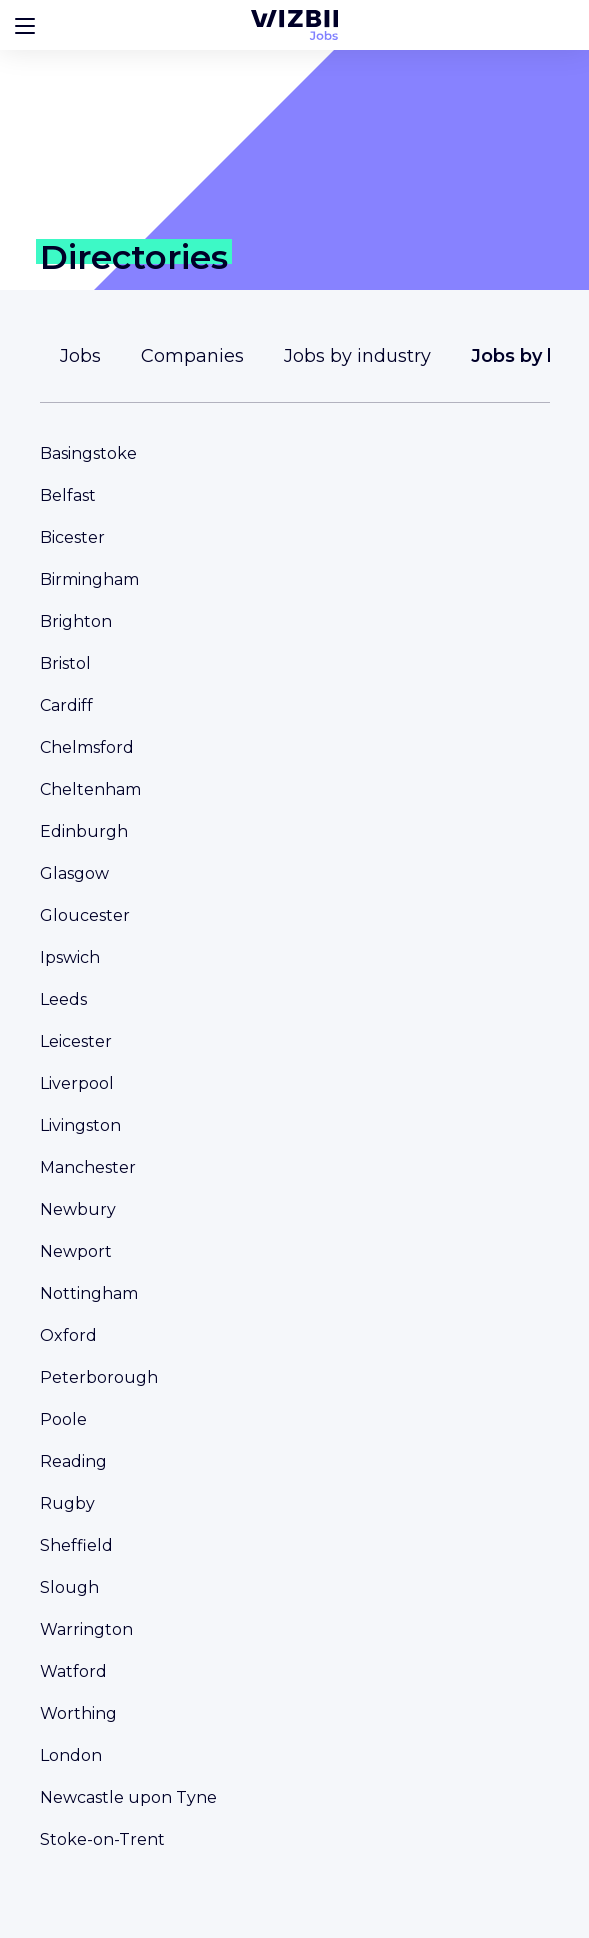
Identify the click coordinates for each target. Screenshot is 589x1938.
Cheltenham (90, 789)
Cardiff (66, 705)
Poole (63, 1419)
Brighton (76, 621)
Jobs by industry (357, 356)
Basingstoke (88, 453)
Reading (73, 1461)
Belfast (68, 495)
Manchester (88, 1167)
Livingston (80, 1125)
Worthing (78, 1713)
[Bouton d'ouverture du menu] (25, 25)
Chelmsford (87, 747)
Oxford (68, 1335)
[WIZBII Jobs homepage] (294, 25)
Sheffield (76, 1545)
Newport (76, 1251)
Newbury (78, 1209)
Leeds (63, 999)
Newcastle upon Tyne (128, 1797)
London (71, 1755)
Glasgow (74, 873)
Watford (73, 1671)
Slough (69, 1587)
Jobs (80, 356)
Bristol (65, 663)
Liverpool (77, 1083)
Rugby (67, 1503)
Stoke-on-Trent (102, 1839)
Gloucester (85, 915)
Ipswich (70, 957)
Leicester (76, 1041)
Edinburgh (84, 831)
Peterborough (99, 1377)
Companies (192, 356)
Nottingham (89, 1293)
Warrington (86, 1629)
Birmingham (89, 579)
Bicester (72, 537)
